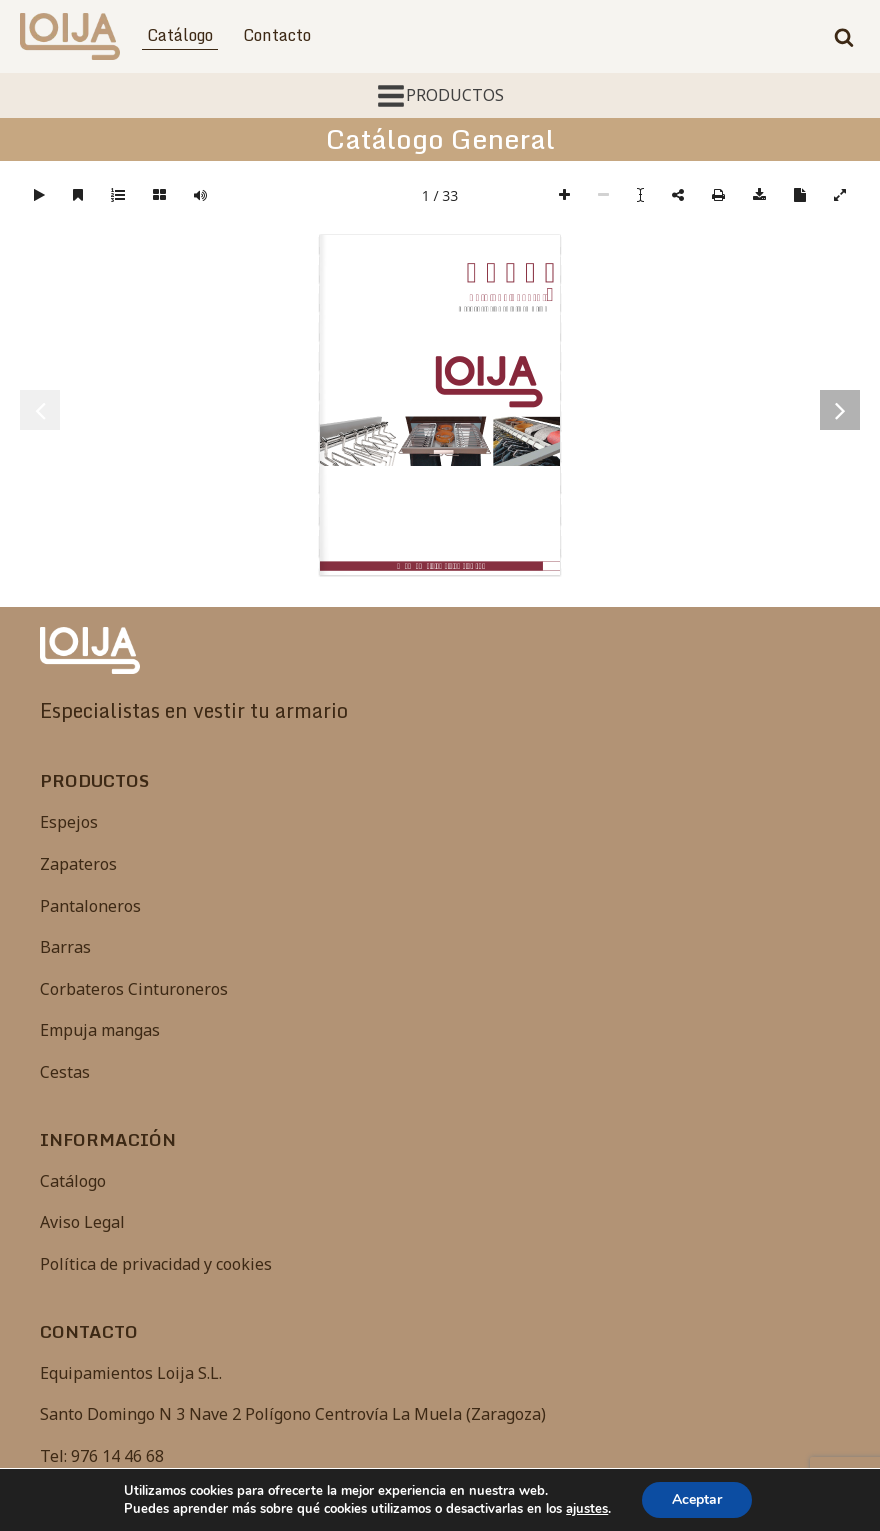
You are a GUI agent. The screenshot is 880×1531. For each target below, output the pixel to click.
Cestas (65, 1072)
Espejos (69, 822)
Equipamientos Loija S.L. (131, 1373)
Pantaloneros (90, 906)
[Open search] (844, 37)
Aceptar (697, 1499)
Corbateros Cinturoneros (134, 989)
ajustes (587, 1509)
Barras (65, 947)
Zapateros (78, 864)
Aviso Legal (82, 1222)
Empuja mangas (100, 1030)
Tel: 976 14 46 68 (102, 1456)
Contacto (277, 35)
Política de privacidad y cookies (156, 1264)
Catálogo (180, 35)
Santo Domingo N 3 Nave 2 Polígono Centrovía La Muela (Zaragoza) (293, 1414)
